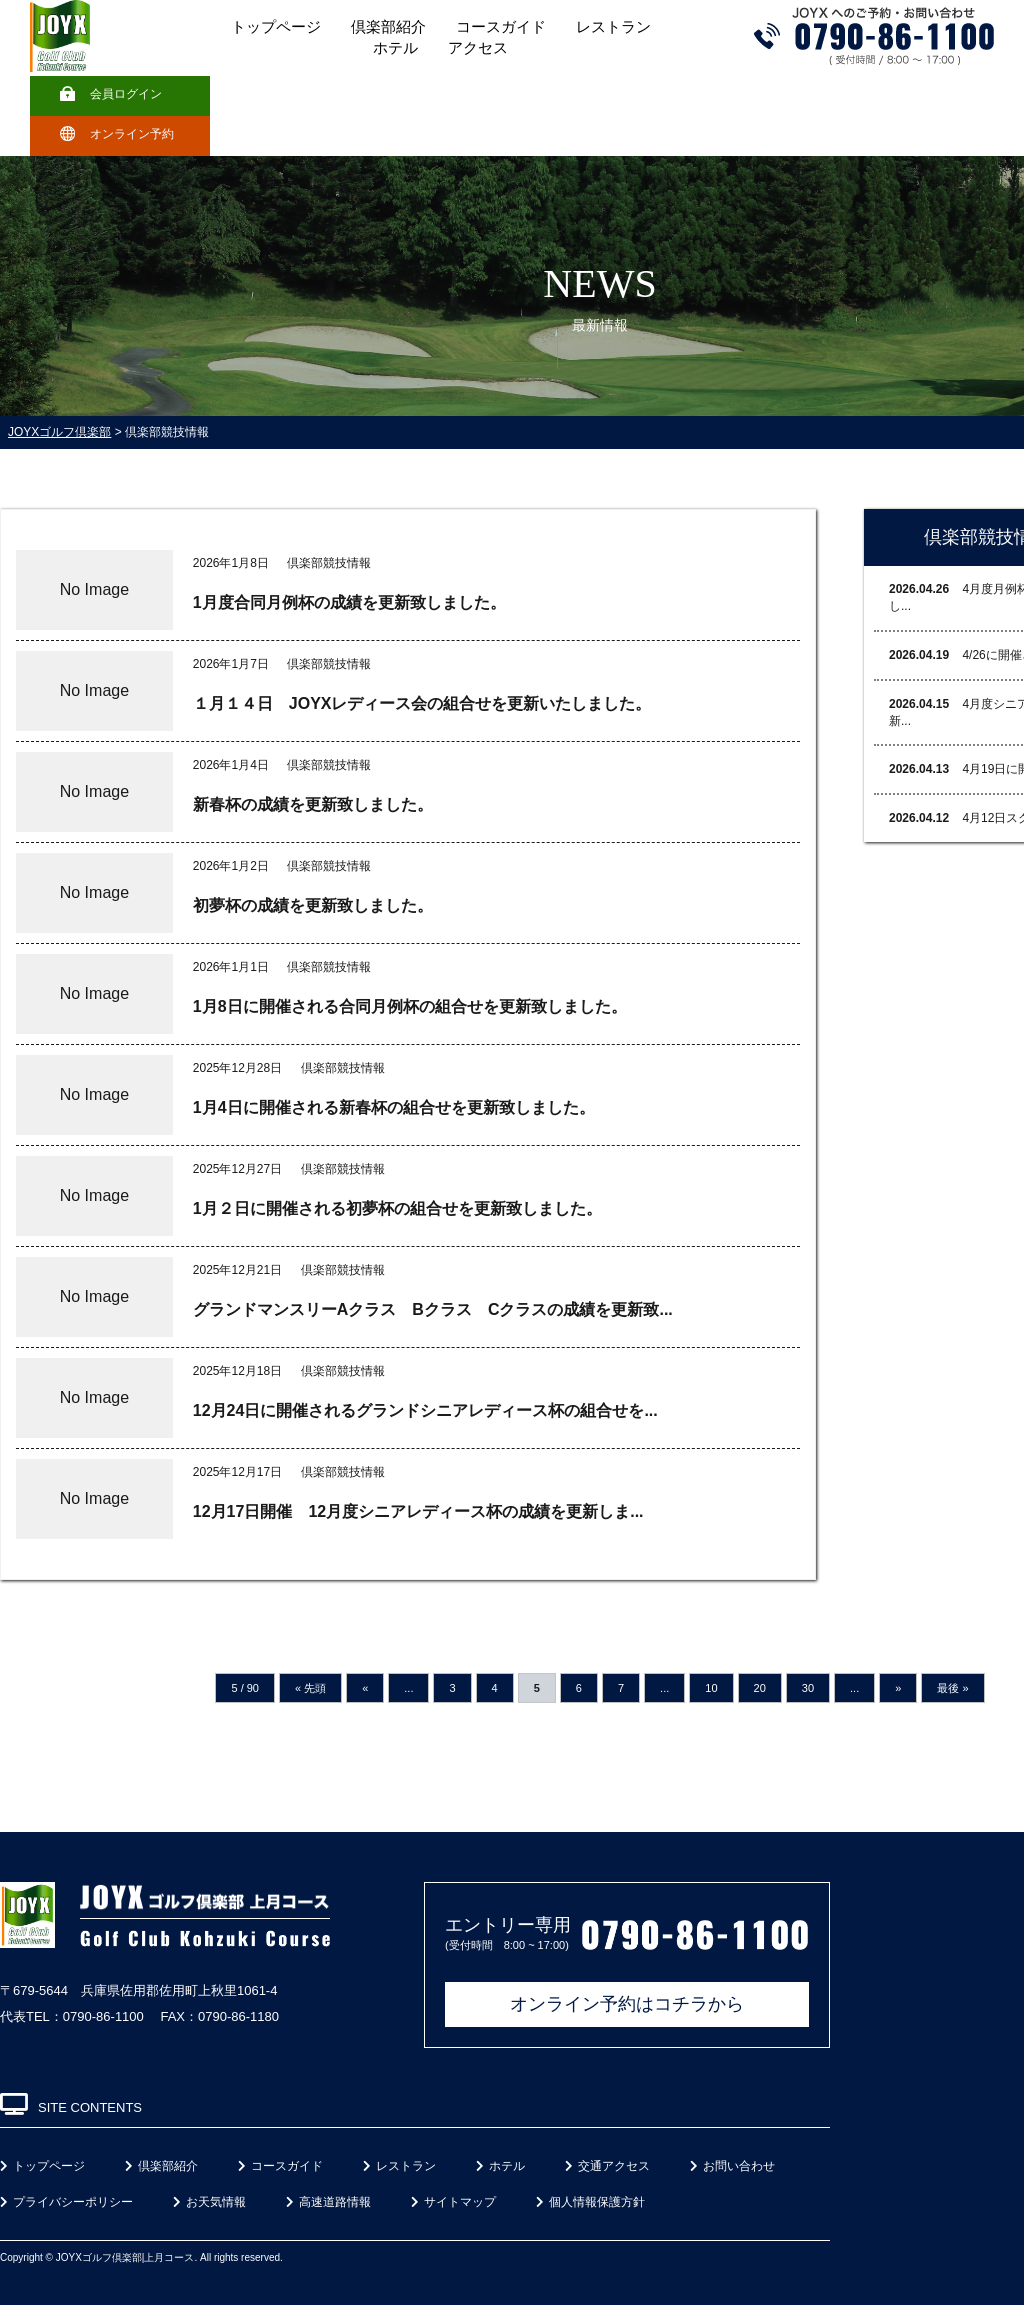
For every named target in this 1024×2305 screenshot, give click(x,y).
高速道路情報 (328, 2202)
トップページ (276, 27)
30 (808, 1688)
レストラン (613, 27)
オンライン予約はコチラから (627, 2004)
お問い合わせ (732, 2166)
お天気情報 (209, 2202)
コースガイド (501, 27)
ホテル (395, 48)
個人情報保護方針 (590, 2202)
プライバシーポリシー (66, 2202)
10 (711, 1688)
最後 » (952, 1688)
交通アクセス (607, 2166)
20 (760, 1688)
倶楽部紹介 (388, 27)
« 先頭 (310, 1688)
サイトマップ (453, 2202)
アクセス (478, 48)
